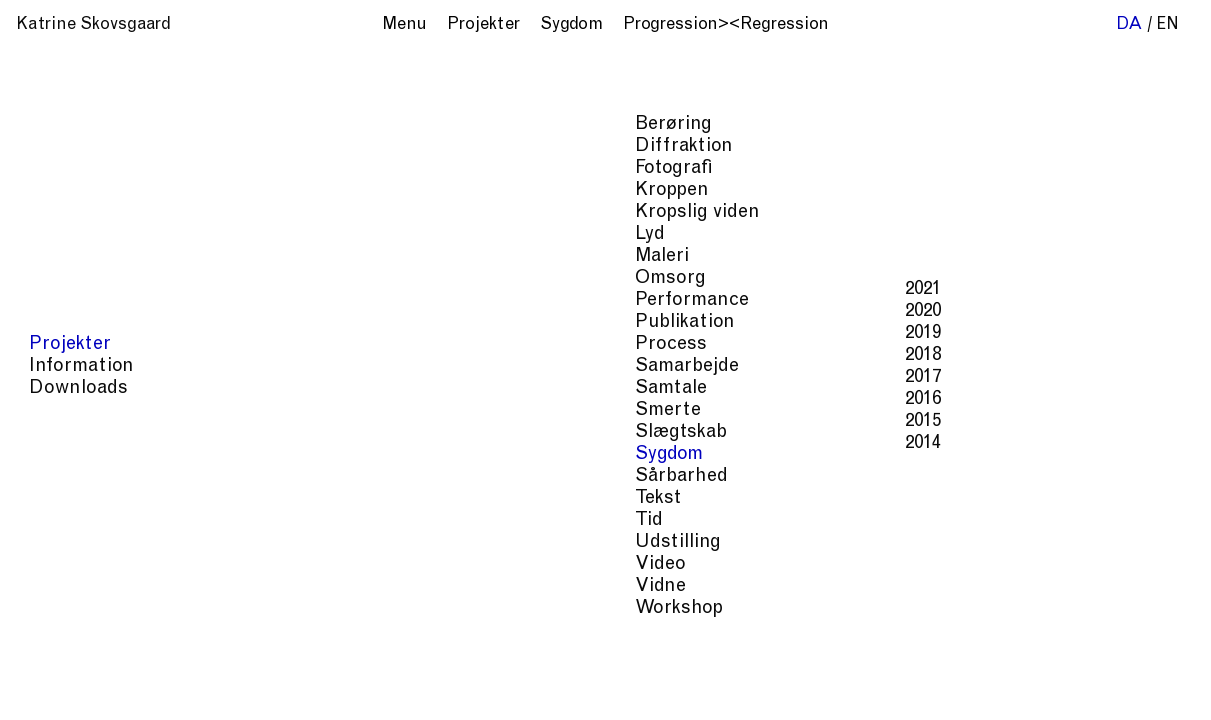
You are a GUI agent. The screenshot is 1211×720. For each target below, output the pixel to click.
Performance (688, 620)
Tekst (993, 620)
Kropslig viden (1040, 600)
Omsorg (1135, 600)
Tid (1034, 620)
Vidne (715, 640)
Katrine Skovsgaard (93, 25)
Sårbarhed (924, 620)
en (1167, 25)
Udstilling (1094, 620)
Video (661, 640)
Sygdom (845, 620)
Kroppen (943, 600)
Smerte (776, 620)
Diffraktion (858, 600)
